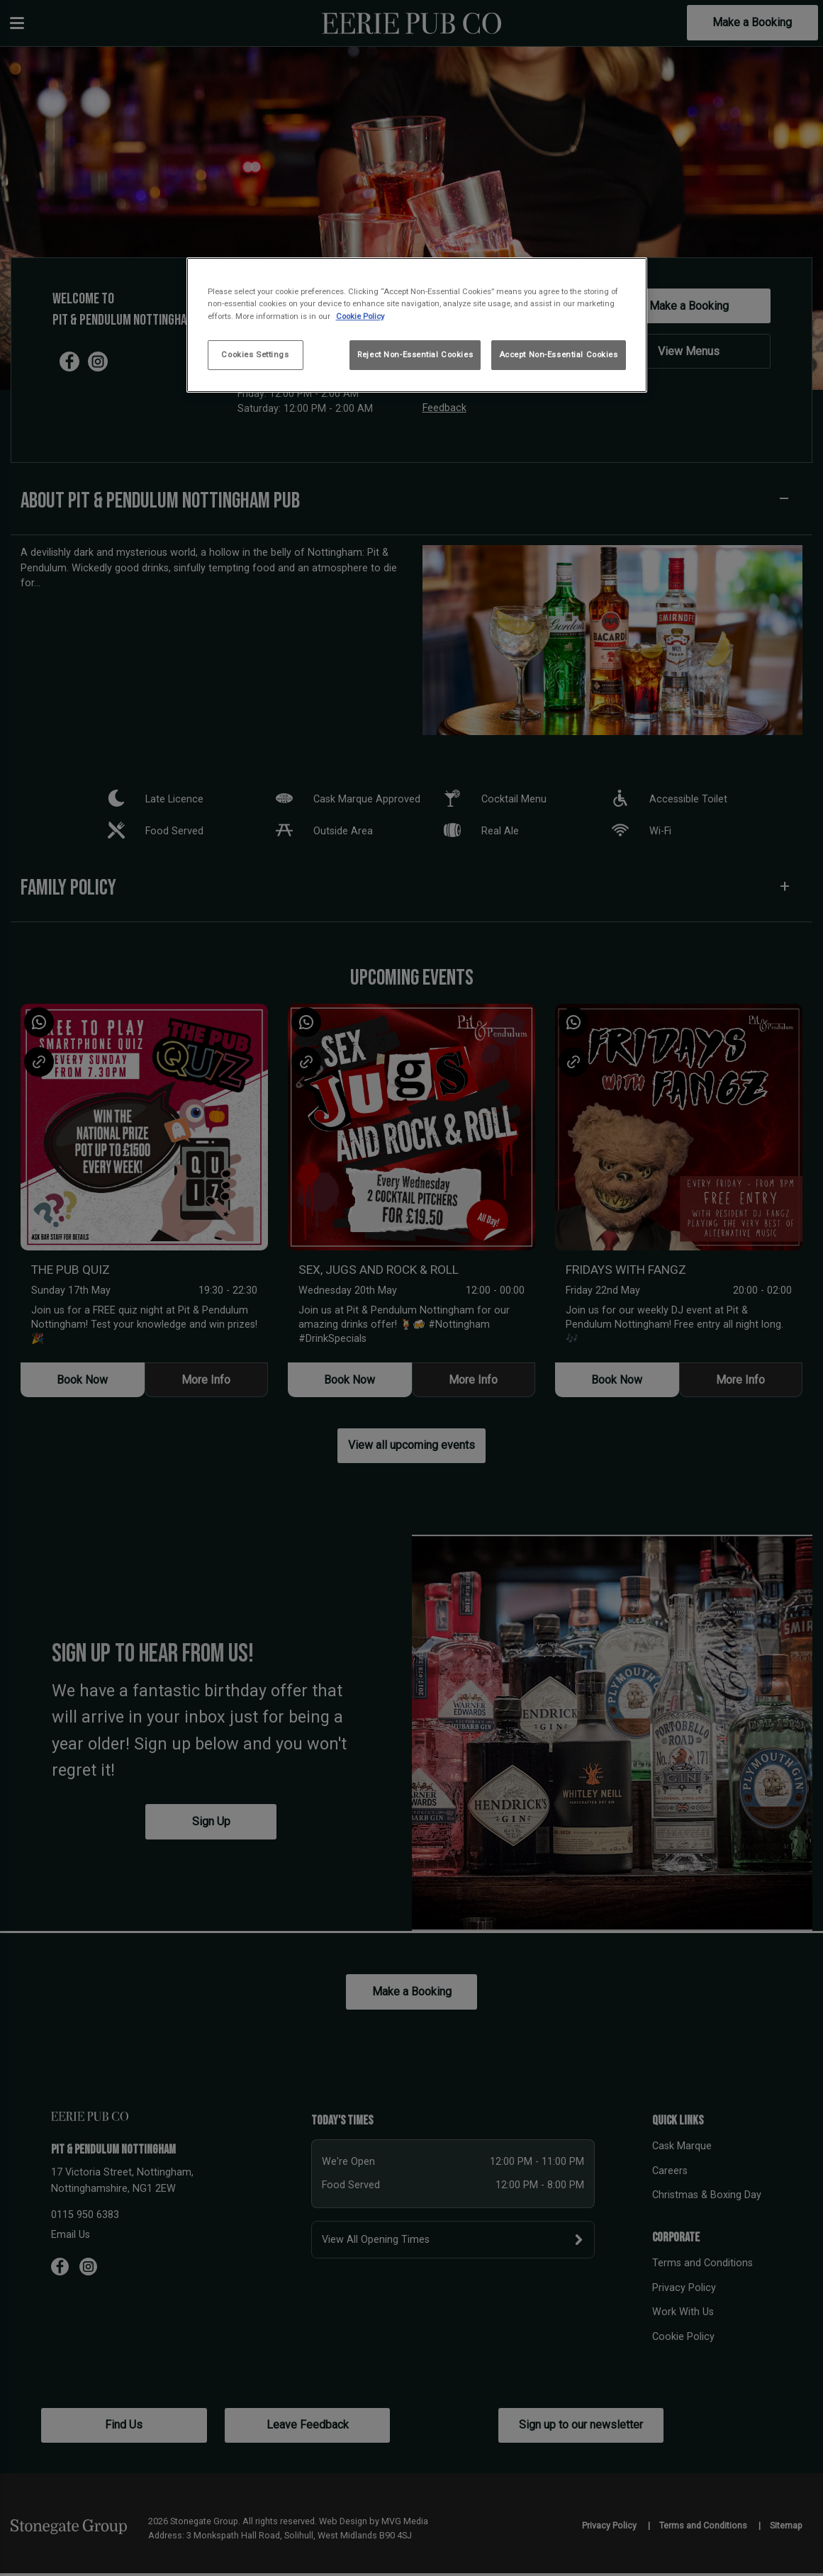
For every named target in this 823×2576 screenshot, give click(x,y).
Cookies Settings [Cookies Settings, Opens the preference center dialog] (255, 354)
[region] (416, 325)
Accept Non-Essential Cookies (558, 354)
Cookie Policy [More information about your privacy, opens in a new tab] (360, 316)
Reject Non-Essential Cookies (415, 354)
